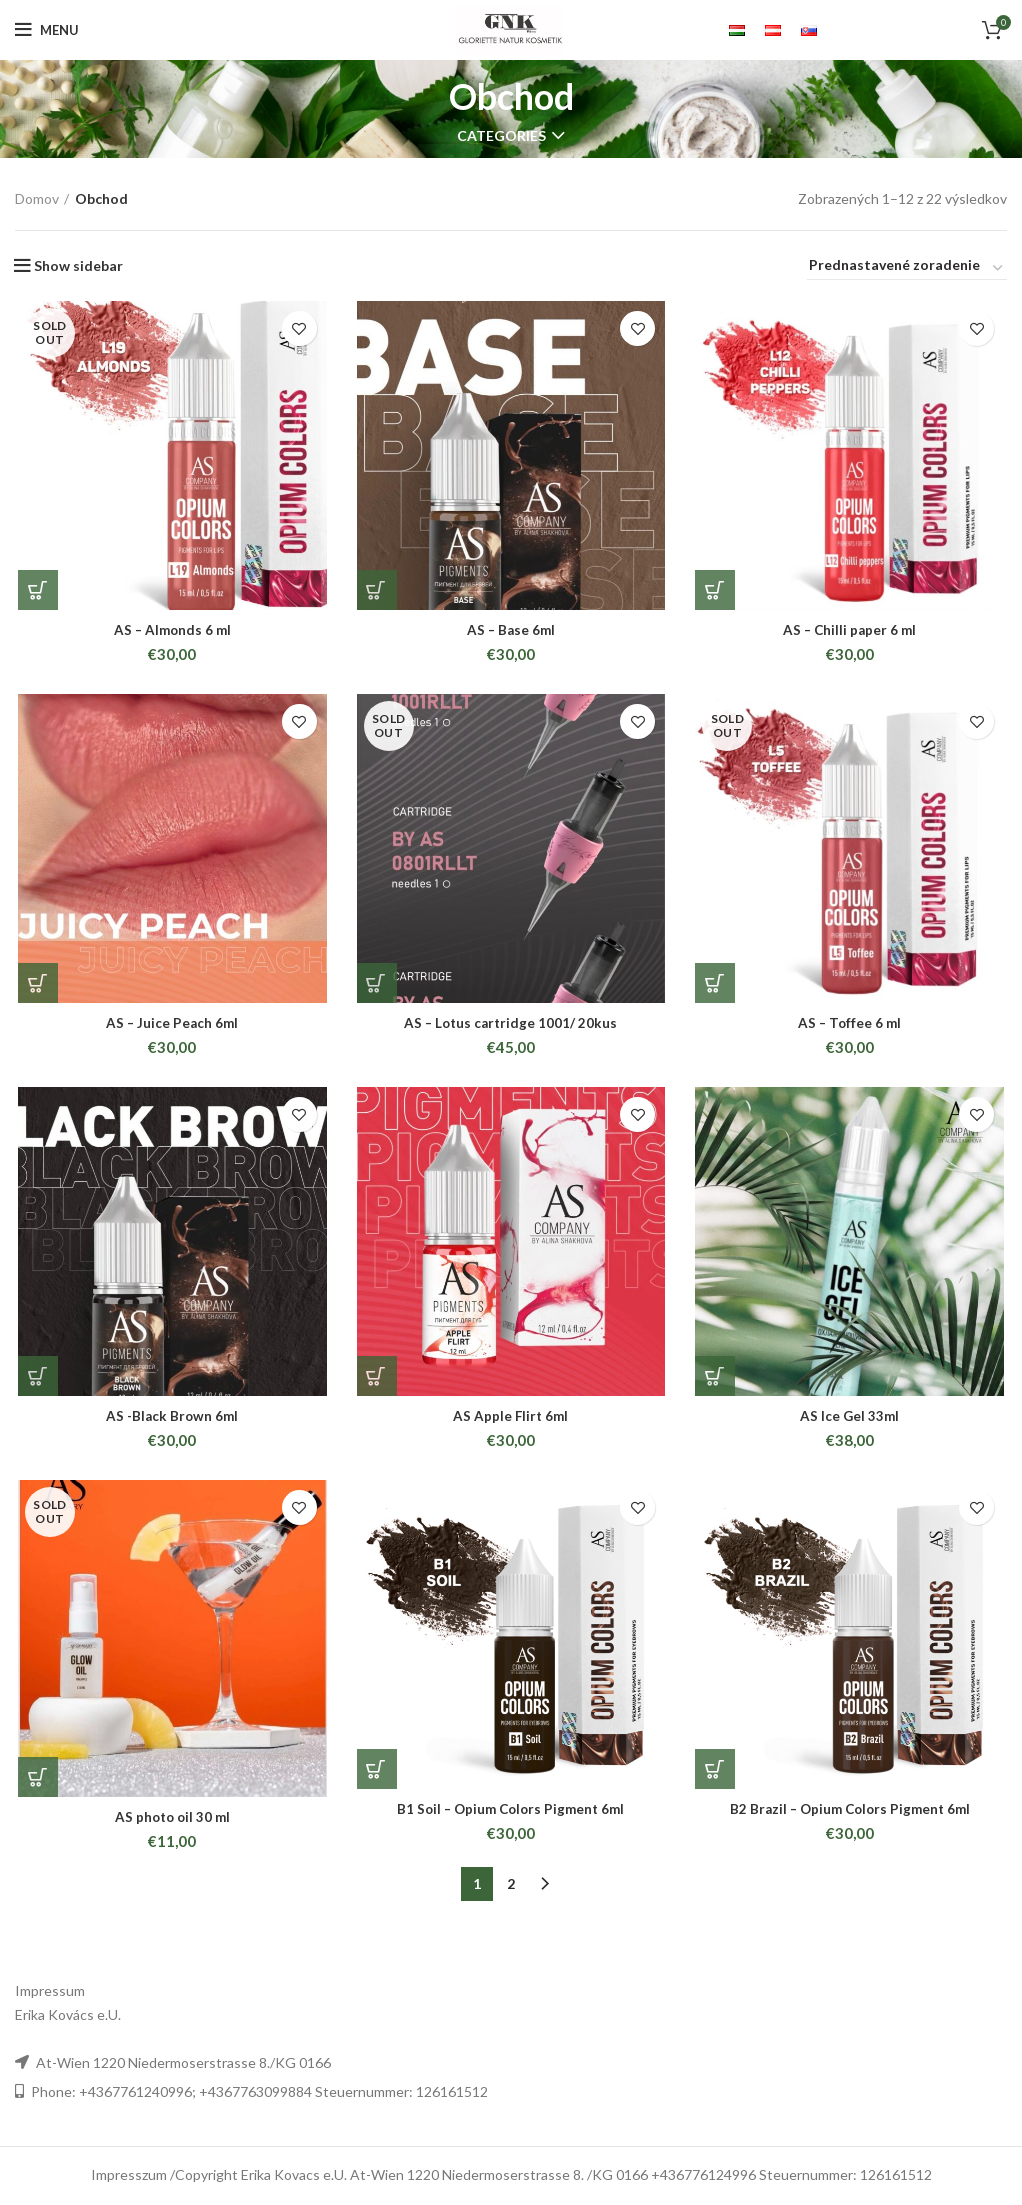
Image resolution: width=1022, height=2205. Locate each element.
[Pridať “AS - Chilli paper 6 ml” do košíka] (716, 592)
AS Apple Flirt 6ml (511, 1421)
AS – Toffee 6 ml (852, 1026)
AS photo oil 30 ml (170, 1823)
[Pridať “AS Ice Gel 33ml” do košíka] (716, 1382)
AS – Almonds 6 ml (170, 631)
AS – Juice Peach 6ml (170, 1026)
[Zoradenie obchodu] (907, 268)
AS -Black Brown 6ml (170, 1421)
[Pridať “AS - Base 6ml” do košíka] (376, 592)
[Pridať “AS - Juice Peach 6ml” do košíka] (35, 987)
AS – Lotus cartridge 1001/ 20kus (511, 1026)
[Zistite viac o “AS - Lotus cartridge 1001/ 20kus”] (376, 987)
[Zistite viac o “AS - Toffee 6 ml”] (716, 987)
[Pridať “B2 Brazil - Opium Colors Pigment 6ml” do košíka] (716, 1776)
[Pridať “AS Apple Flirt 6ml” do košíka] (376, 1382)
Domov (37, 198)
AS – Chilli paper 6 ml (851, 631)
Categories (501, 136)
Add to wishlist (298, 328)
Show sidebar (78, 266)
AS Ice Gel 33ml (851, 1421)
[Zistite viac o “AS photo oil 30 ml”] (35, 1784)
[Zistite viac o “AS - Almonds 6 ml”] (35, 592)
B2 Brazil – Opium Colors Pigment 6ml (852, 1815)
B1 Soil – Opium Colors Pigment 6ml (510, 1815)
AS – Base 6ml (510, 631)
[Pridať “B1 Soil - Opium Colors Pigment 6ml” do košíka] (376, 1776)
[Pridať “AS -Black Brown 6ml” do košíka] (35, 1382)
